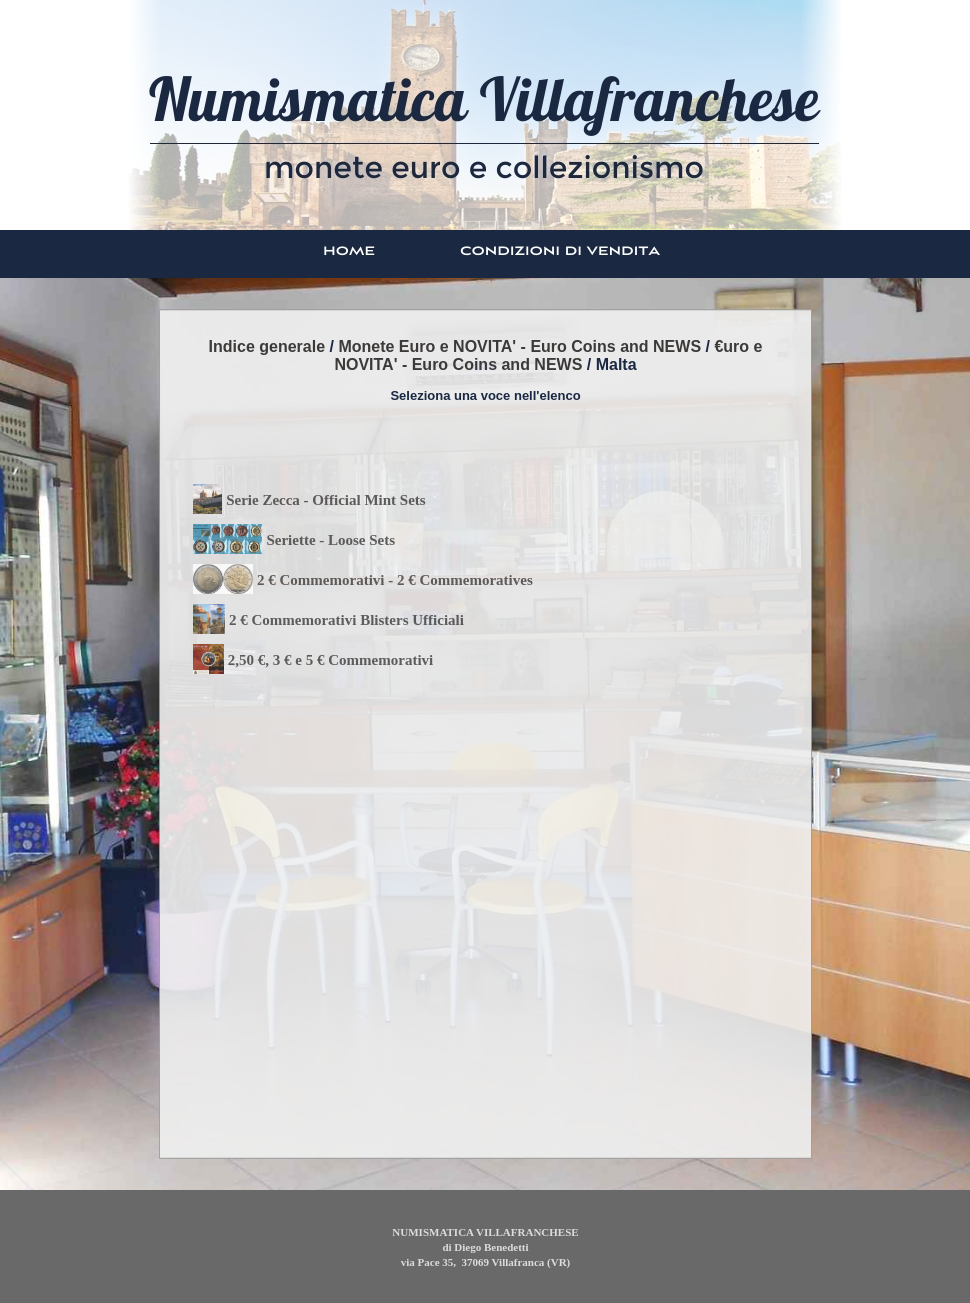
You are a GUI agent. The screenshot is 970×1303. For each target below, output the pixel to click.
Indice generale (267, 346)
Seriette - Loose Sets (330, 540)
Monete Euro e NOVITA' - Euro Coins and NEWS (519, 346)
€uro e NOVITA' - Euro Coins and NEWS (548, 355)
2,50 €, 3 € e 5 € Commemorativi (330, 660)
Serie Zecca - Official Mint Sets (326, 500)
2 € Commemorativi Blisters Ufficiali (346, 620)
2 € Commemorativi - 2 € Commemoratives (395, 580)
